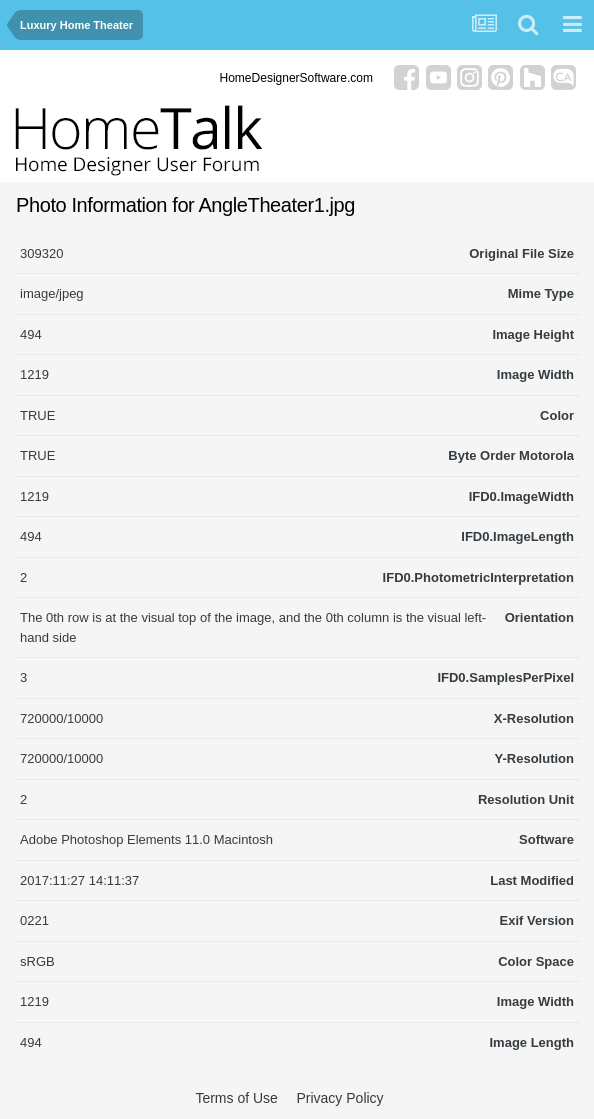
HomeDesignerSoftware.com (296, 78)
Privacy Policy (339, 1098)
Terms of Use (236, 1098)
